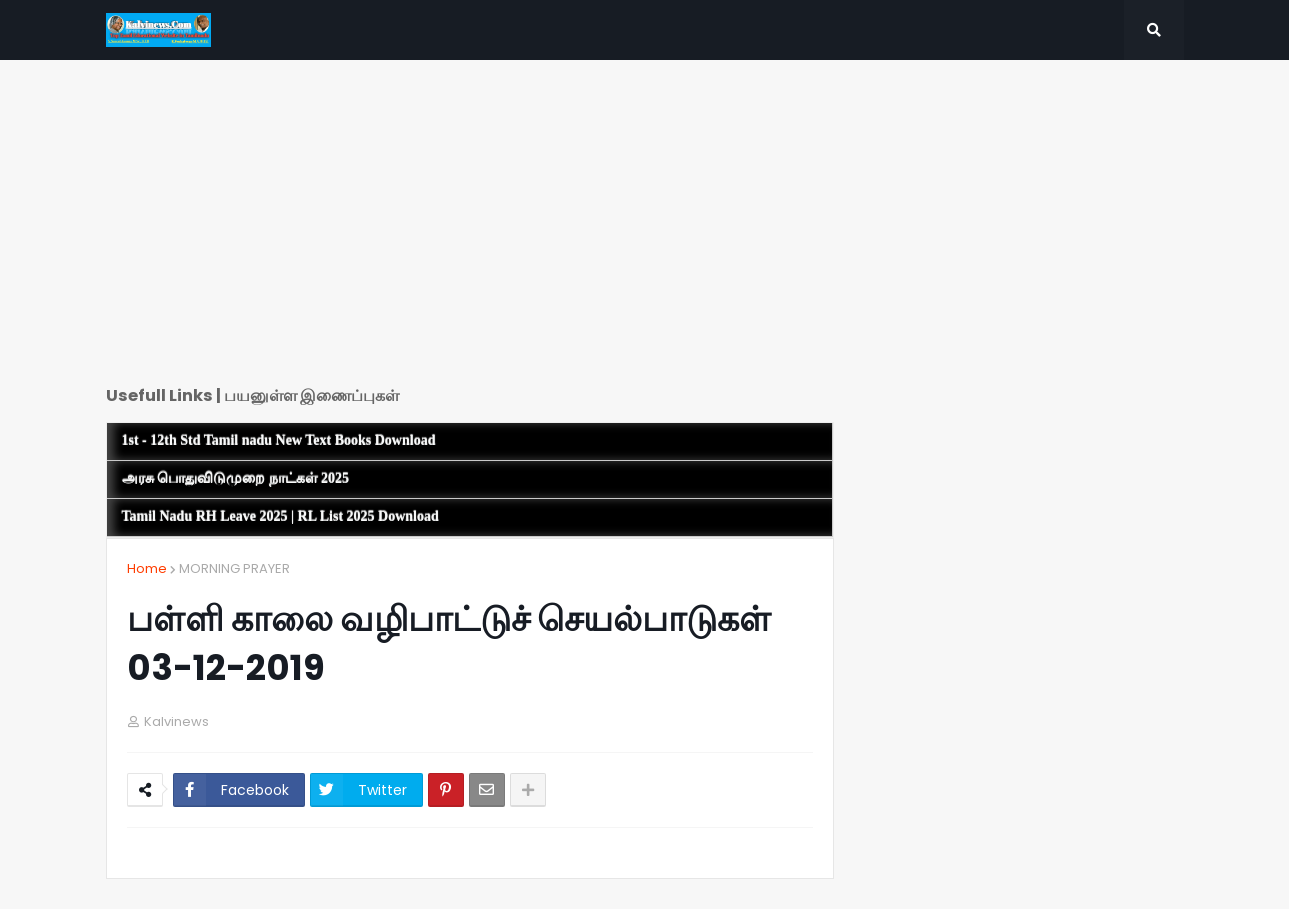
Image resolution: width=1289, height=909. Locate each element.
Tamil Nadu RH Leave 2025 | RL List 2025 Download (280, 516)
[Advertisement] (470, 230)
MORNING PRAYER (234, 568)
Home (147, 568)
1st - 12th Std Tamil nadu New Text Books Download (279, 440)
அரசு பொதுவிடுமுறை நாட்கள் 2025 (236, 478)
